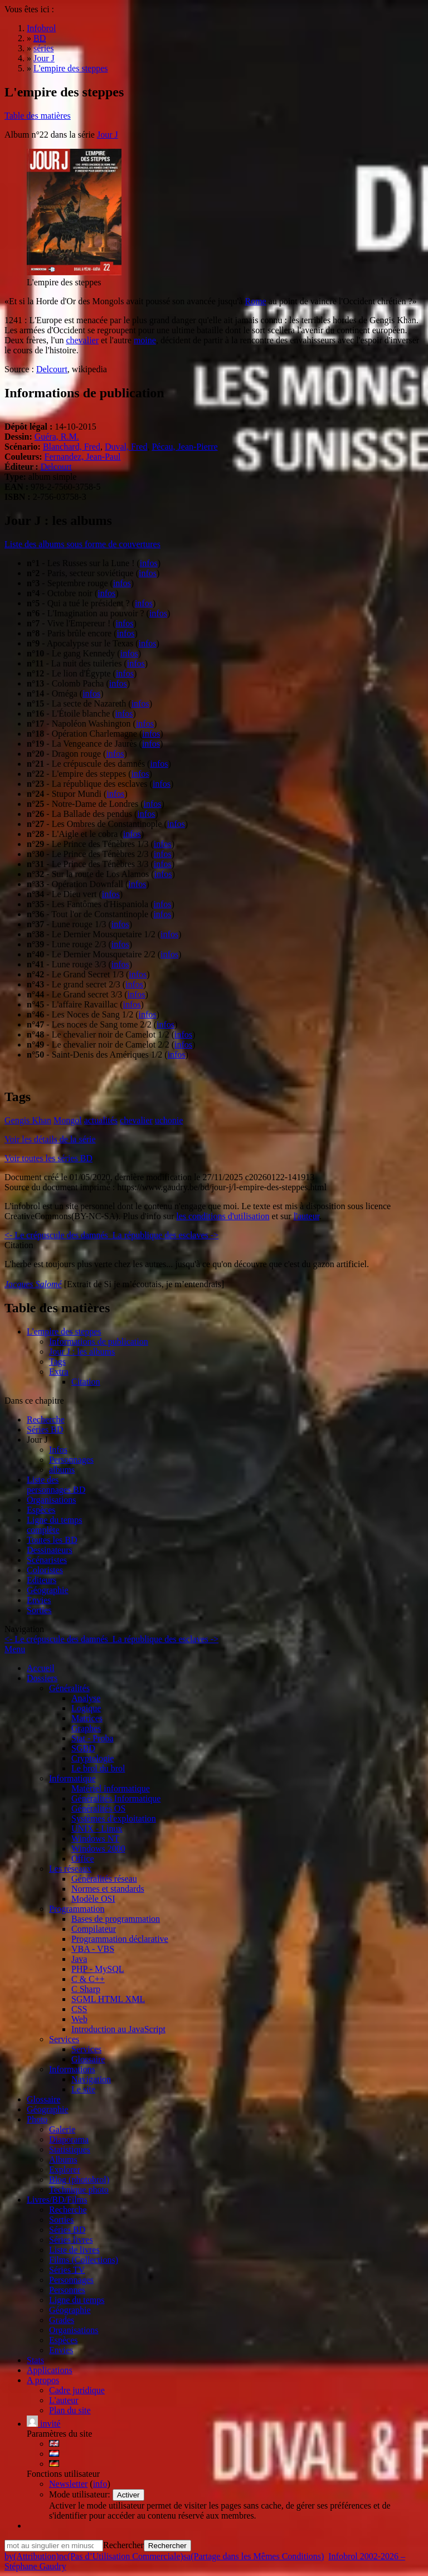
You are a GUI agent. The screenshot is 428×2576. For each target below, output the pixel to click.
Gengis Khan (27, 1120)
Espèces (41, 1510)
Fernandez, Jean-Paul (83, 456)
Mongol (68, 1120)
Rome (255, 301)
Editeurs (41, 1580)
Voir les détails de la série (50, 1139)
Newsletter (68, 2484)
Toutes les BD (52, 1540)
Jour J (107, 134)
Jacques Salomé (33, 1284)
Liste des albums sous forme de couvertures (82, 544)
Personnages (71, 1459)
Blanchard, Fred (71, 446)
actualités (101, 1120)
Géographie (48, 1590)
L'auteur (64, 2400)
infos (149, 563)
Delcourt (51, 369)
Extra (59, 1371)
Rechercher (123, 2545)
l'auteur (306, 1216)
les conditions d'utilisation (222, 1216)
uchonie (169, 1120)
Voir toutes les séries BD (48, 1158)
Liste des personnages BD (56, 1484)
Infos (58, 1449)
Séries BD (45, 1429)
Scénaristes (47, 1560)
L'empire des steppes (64, 1331)
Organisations (51, 1499)
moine (145, 340)
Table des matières (37, 115)
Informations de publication (98, 1341)
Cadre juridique (77, 2390)
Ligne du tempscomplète (54, 1525)
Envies (39, 1600)
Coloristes (45, 1570)
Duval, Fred (126, 446)
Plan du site (70, 2410)
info (100, 2484)
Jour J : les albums (82, 1351)
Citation (85, 1381)
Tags (57, 1361)
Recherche (46, 1419)
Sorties (39, 1610)
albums (62, 1469)
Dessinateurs (49, 1550)
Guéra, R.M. (57, 436)
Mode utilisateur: (81, 2494)
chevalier (82, 340)
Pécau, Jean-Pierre (184, 446)
